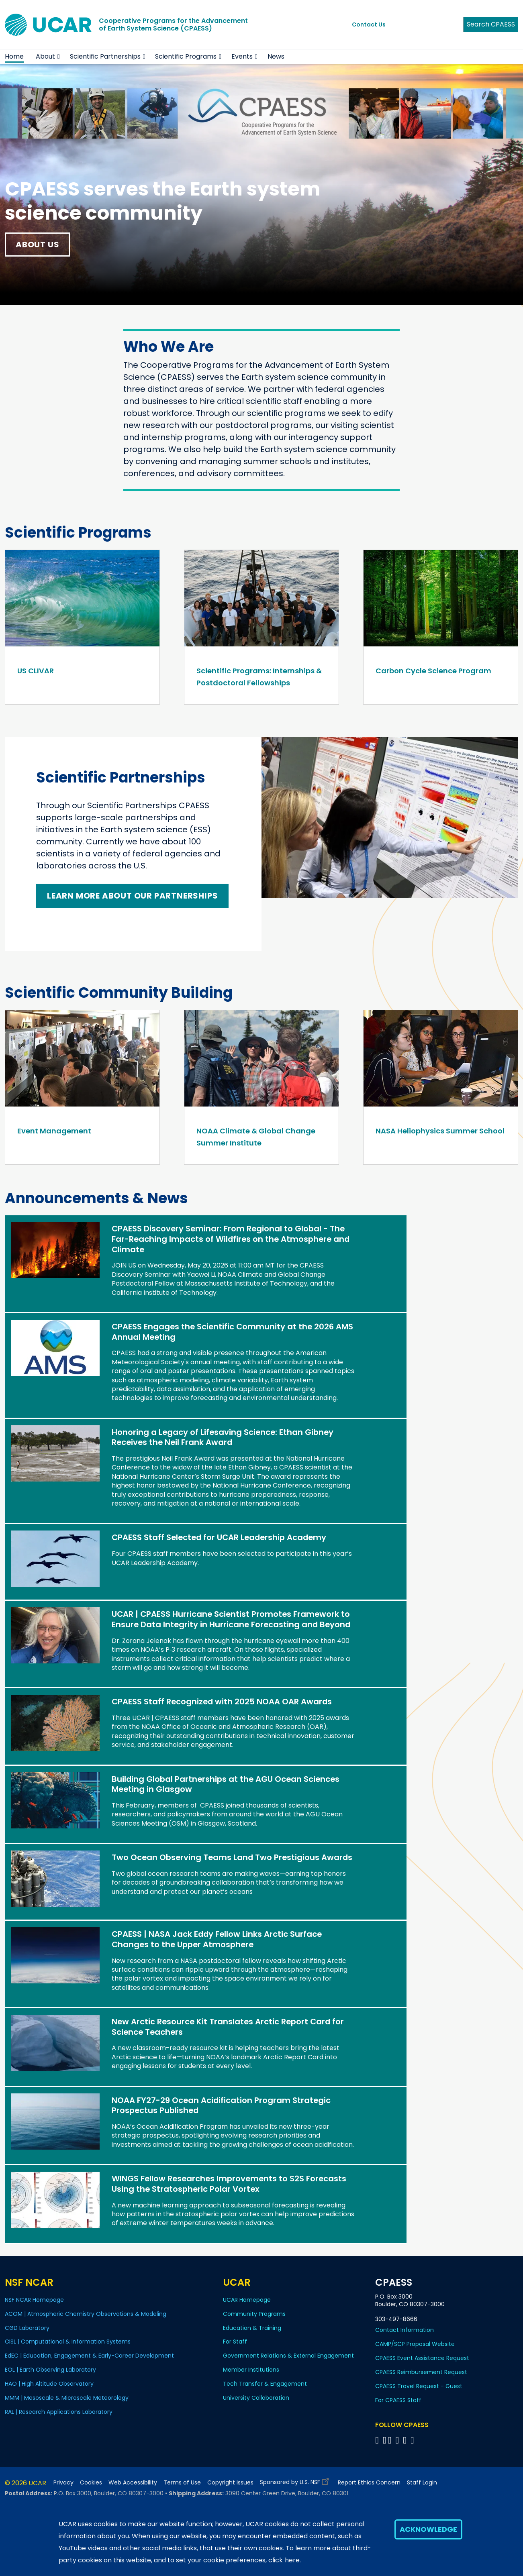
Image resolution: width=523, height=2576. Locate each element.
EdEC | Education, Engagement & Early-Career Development (89, 2356)
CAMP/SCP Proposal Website (415, 2344)
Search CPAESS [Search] (491, 24)
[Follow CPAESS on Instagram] (406, 2440)
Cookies (91, 2482)
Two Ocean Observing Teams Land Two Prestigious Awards (232, 1857)
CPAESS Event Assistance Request (422, 2358)
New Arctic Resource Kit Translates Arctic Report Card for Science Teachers (228, 2027)
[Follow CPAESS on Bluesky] (384, 2440)
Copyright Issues (230, 2482)
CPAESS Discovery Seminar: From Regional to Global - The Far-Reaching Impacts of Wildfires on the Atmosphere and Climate (230, 1239)
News (276, 56)
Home (14, 56)
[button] (58, 56)
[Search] (428, 24)
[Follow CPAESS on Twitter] (391, 2440)
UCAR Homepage (247, 2300)
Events (242, 56)
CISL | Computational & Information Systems (68, 2342)
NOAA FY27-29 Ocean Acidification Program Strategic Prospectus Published (221, 2105)
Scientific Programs (186, 56)
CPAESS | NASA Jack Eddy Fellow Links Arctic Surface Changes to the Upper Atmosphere (217, 1939)
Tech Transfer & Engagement (265, 2384)
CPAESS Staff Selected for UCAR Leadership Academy (219, 1537)
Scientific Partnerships (105, 56)
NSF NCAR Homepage (34, 2300)
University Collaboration (256, 2398)
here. (293, 2560)
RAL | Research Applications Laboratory (58, 2412)
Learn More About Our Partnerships (132, 895)
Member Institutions (251, 2370)
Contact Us (369, 24)
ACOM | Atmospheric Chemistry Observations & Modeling (85, 2314)
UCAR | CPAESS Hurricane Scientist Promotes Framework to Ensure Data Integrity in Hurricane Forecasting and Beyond (231, 1619)
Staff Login (422, 2482)
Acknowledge (428, 2529)
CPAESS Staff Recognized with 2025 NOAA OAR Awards (222, 1701)
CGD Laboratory (27, 2328)
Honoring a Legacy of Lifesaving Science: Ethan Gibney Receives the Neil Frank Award (222, 1437)
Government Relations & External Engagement (288, 2356)
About (45, 56)
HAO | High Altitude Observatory (49, 2384)
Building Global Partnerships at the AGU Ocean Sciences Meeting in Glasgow (225, 1784)
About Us (37, 244)
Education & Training (252, 2328)
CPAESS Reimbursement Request (421, 2372)
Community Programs (254, 2314)
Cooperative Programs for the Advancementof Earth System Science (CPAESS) (173, 24)
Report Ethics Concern (369, 2482)
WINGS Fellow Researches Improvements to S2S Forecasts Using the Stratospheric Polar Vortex (229, 2184)
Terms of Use (182, 2482)
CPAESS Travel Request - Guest (418, 2386)
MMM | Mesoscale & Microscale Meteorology (67, 2398)
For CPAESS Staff (398, 2400)
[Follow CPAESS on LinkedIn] (399, 2440)
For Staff (235, 2342)
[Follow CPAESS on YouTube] (414, 2440)
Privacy (63, 2482)
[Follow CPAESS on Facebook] (378, 2440)
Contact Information (404, 2330)
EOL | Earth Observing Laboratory (50, 2370)
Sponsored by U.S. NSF (295, 2480)
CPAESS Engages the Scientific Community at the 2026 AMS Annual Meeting (232, 1332)
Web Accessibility (132, 2482)
